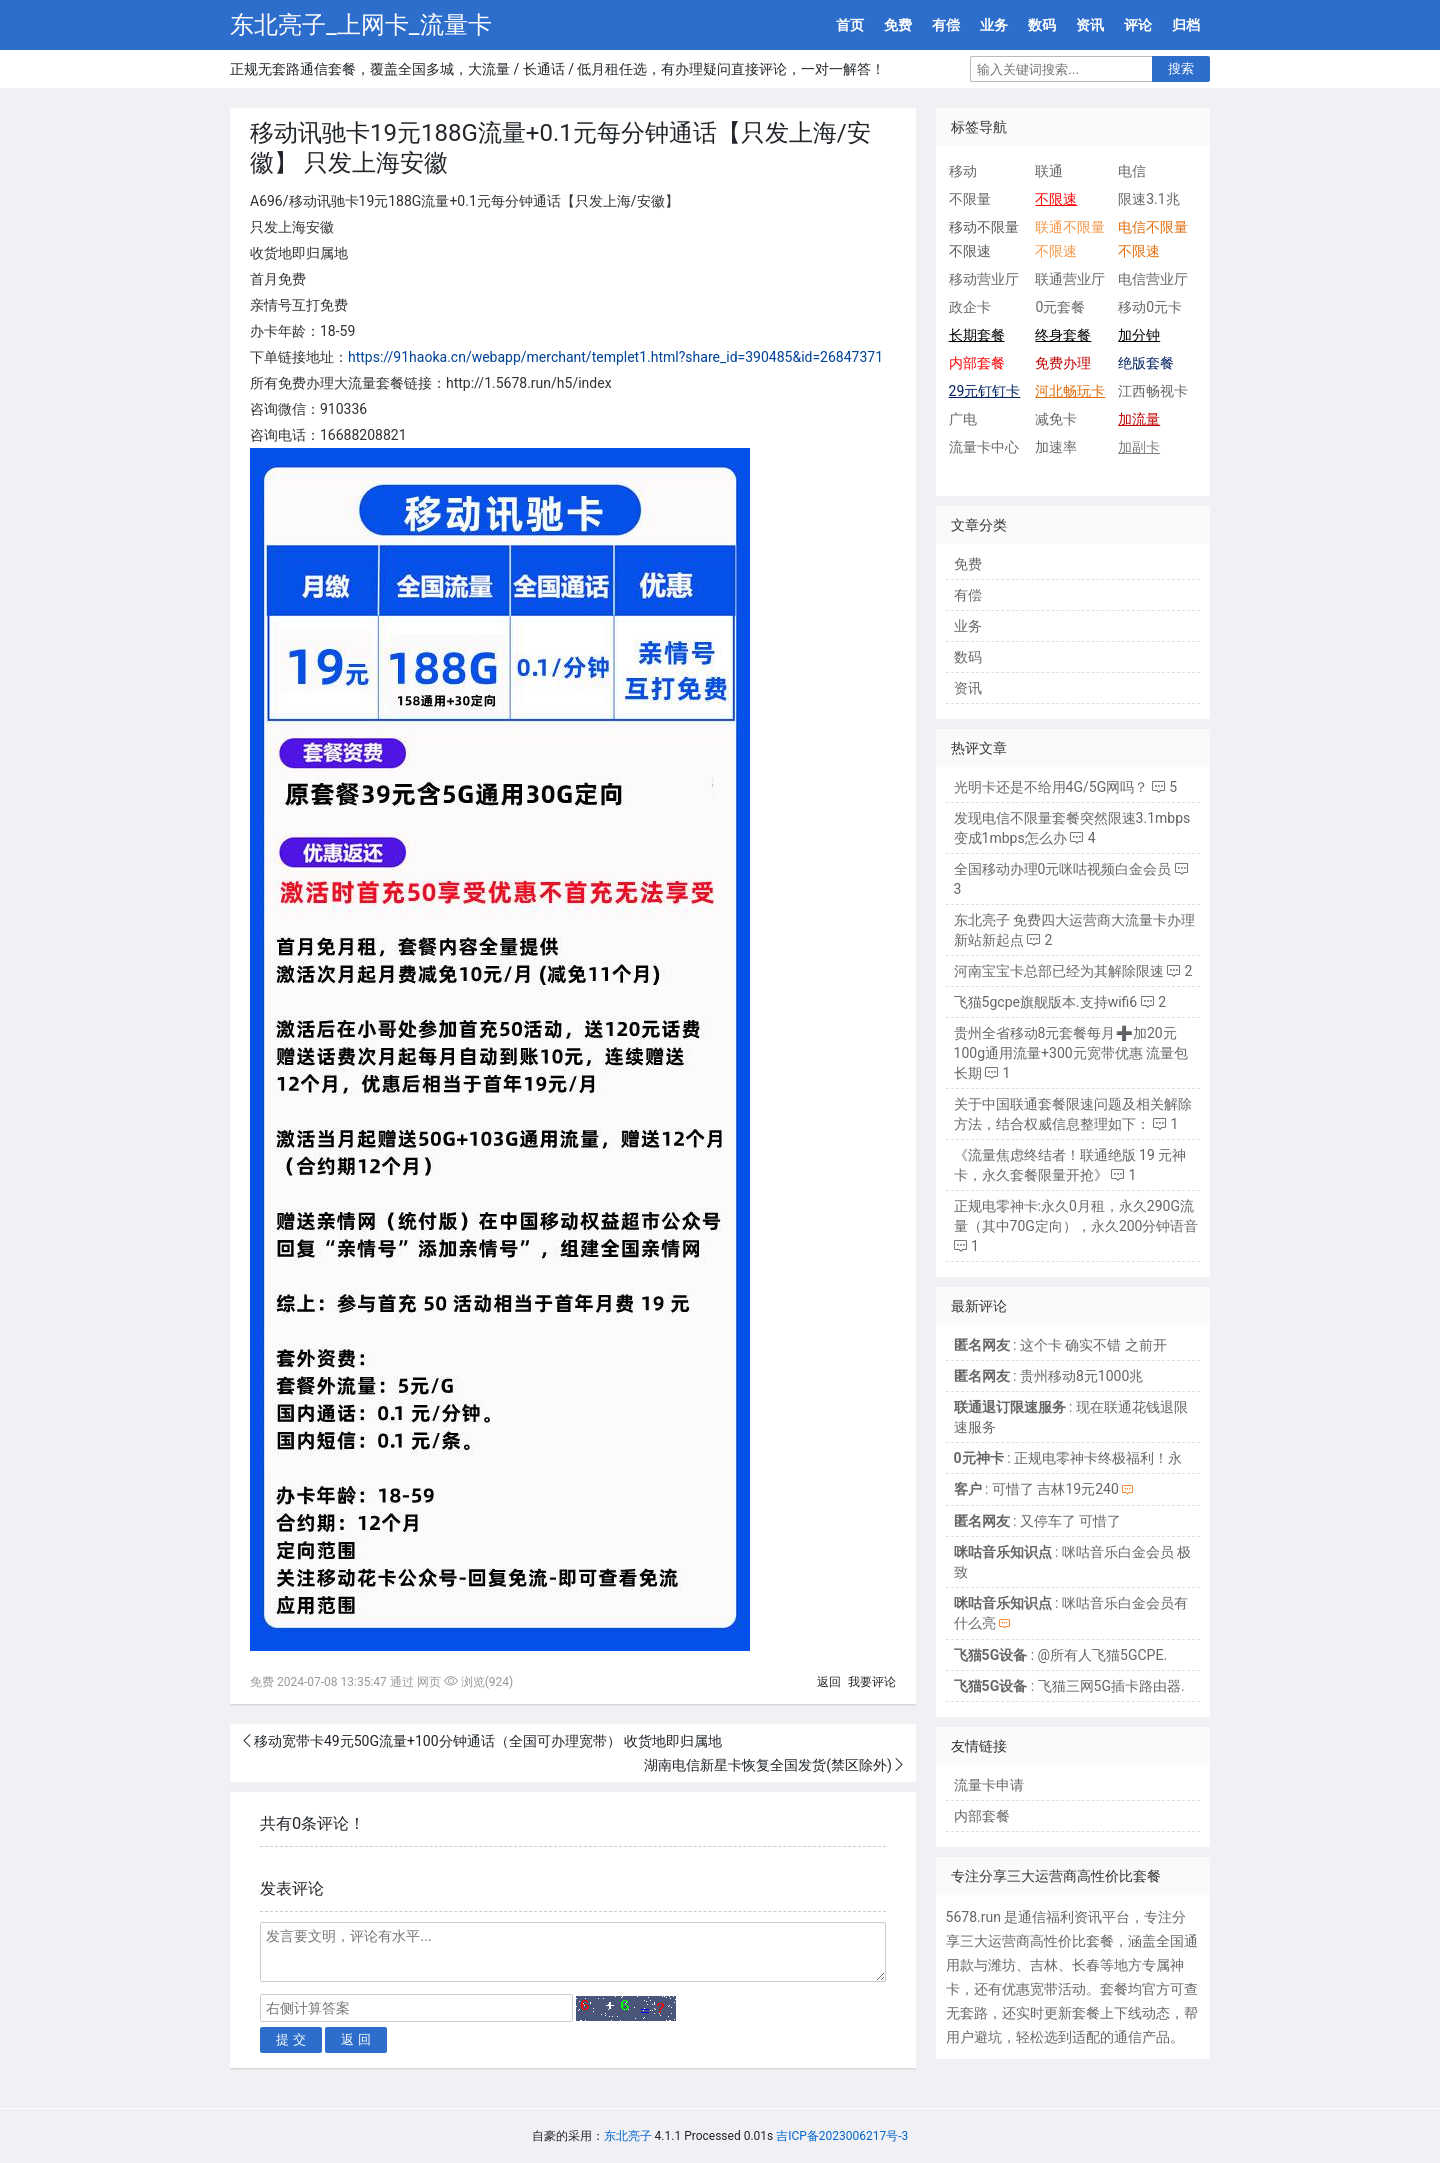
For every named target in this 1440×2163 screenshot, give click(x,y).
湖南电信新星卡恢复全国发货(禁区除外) (768, 1765)
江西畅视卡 (1153, 391)
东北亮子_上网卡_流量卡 (361, 25)
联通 (1049, 171)
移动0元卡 (1150, 307)
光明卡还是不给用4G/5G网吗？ (1051, 787)
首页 (850, 25)
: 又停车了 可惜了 (1038, 1521)
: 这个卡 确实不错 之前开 (1060, 1345)
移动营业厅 (984, 279)
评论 (1138, 25)
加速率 (1056, 447)
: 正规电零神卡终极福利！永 (1068, 1458)
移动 (963, 171)
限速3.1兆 (1148, 199)
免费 (898, 25)
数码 (1042, 25)
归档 (1186, 25)
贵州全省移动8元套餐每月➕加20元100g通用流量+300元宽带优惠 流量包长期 (1071, 1053)
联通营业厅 (1070, 279)
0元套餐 (1060, 307)
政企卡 (970, 307)
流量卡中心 (984, 447)
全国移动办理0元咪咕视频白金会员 (1063, 869)
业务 (994, 25)
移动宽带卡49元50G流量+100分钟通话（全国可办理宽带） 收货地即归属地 (488, 1741)
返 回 (356, 2039)
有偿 (946, 25)
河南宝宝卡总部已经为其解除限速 (1059, 971)
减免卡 (1056, 419)
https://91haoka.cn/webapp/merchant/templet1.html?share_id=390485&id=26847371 (615, 357)
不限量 (970, 199)
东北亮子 (628, 2136)
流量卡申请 (989, 1785)
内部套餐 (982, 1816)
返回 (829, 1682)
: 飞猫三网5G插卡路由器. (1069, 1686)
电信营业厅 (1153, 279)
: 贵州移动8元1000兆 (1049, 1376)
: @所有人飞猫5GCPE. (1060, 1655)
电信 (1132, 171)
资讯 (1090, 25)
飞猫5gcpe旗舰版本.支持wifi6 (1046, 1002)
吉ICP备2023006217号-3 (842, 2136)
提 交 (291, 2039)
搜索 (1181, 68)
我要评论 (872, 1682)
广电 (963, 419)
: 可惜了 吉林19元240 (1036, 1489)
